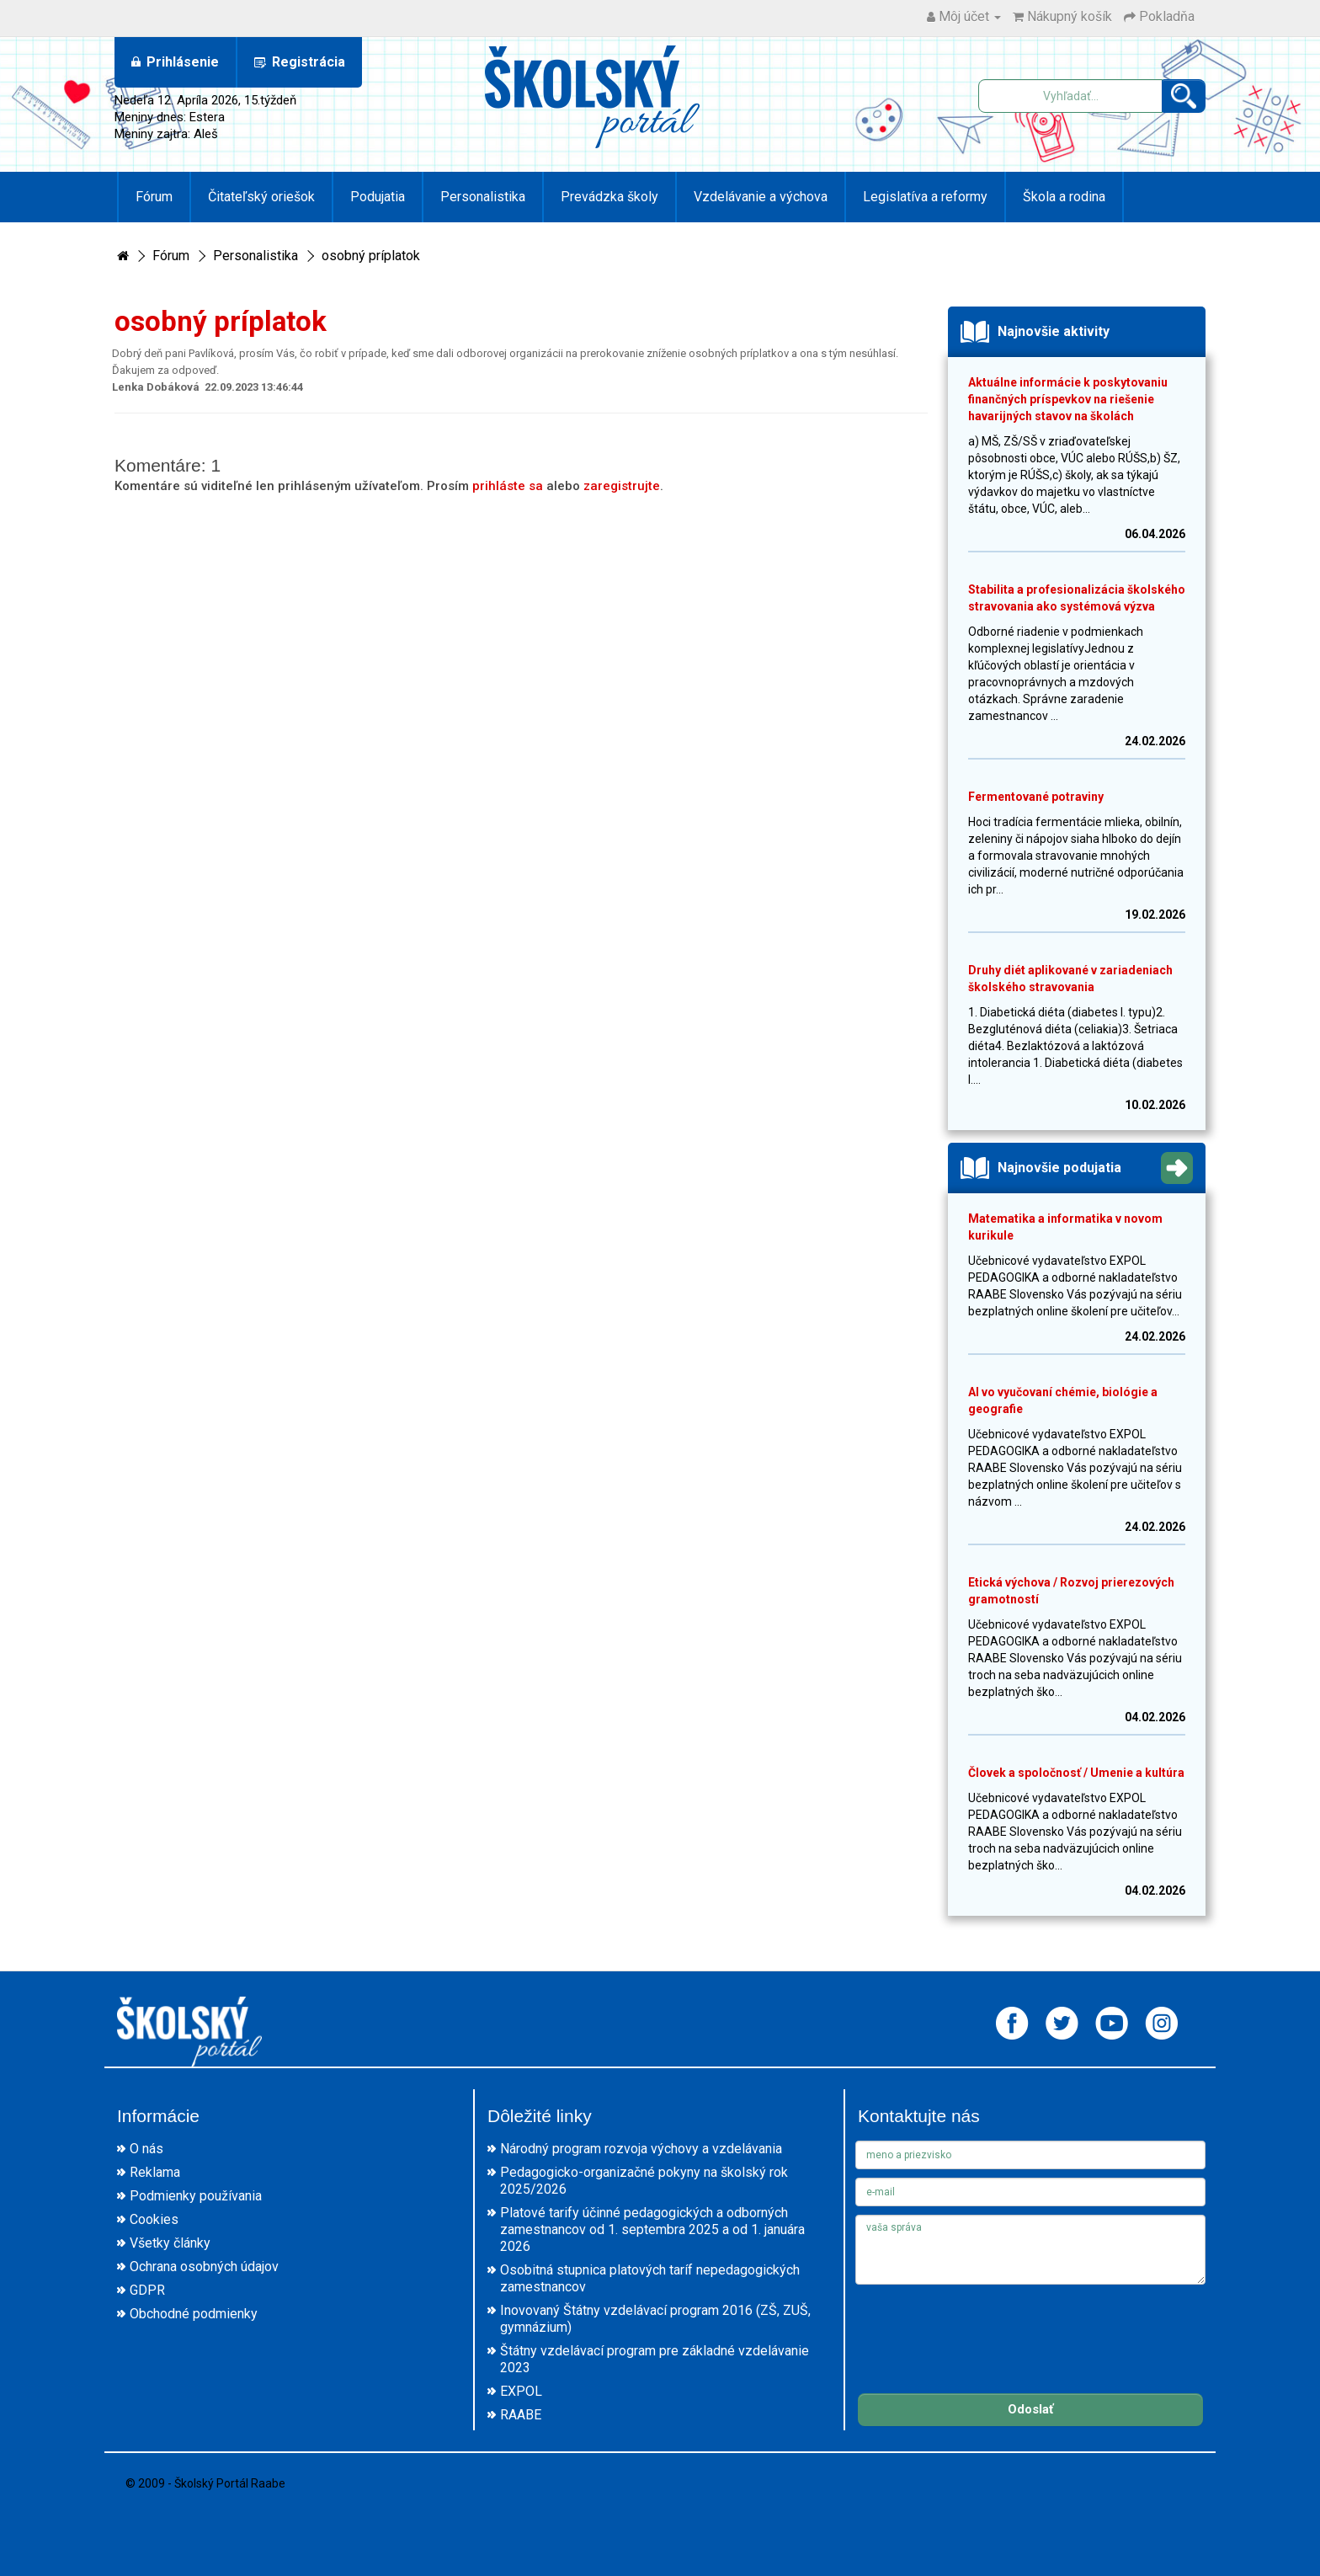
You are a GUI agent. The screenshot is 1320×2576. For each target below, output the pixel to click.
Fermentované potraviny (1036, 796)
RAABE (520, 2415)
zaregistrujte (621, 485)
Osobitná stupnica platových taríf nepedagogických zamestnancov (650, 2278)
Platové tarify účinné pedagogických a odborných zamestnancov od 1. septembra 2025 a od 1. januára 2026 (652, 2229)
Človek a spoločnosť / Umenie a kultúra (1076, 1772)
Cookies (154, 2219)
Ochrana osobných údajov (204, 2267)
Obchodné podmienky (194, 2314)
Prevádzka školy (609, 197)
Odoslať (1030, 2409)
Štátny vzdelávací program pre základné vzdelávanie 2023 (654, 2359)
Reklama (155, 2172)
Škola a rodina (1064, 197)
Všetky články (170, 2243)
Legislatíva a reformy (925, 197)
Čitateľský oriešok (261, 197)
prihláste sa (507, 485)
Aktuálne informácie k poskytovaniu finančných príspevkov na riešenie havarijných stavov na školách (1068, 399)
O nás (146, 2149)
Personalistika (482, 197)
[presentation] (983, 2326)
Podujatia (377, 197)
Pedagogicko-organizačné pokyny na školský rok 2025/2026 (644, 2180)
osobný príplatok (371, 256)
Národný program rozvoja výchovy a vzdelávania (641, 2149)
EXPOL (521, 2391)
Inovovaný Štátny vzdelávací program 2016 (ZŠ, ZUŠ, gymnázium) (655, 2318)
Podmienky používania (196, 2196)
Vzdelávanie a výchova (761, 197)
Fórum (154, 197)
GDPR (147, 2290)
